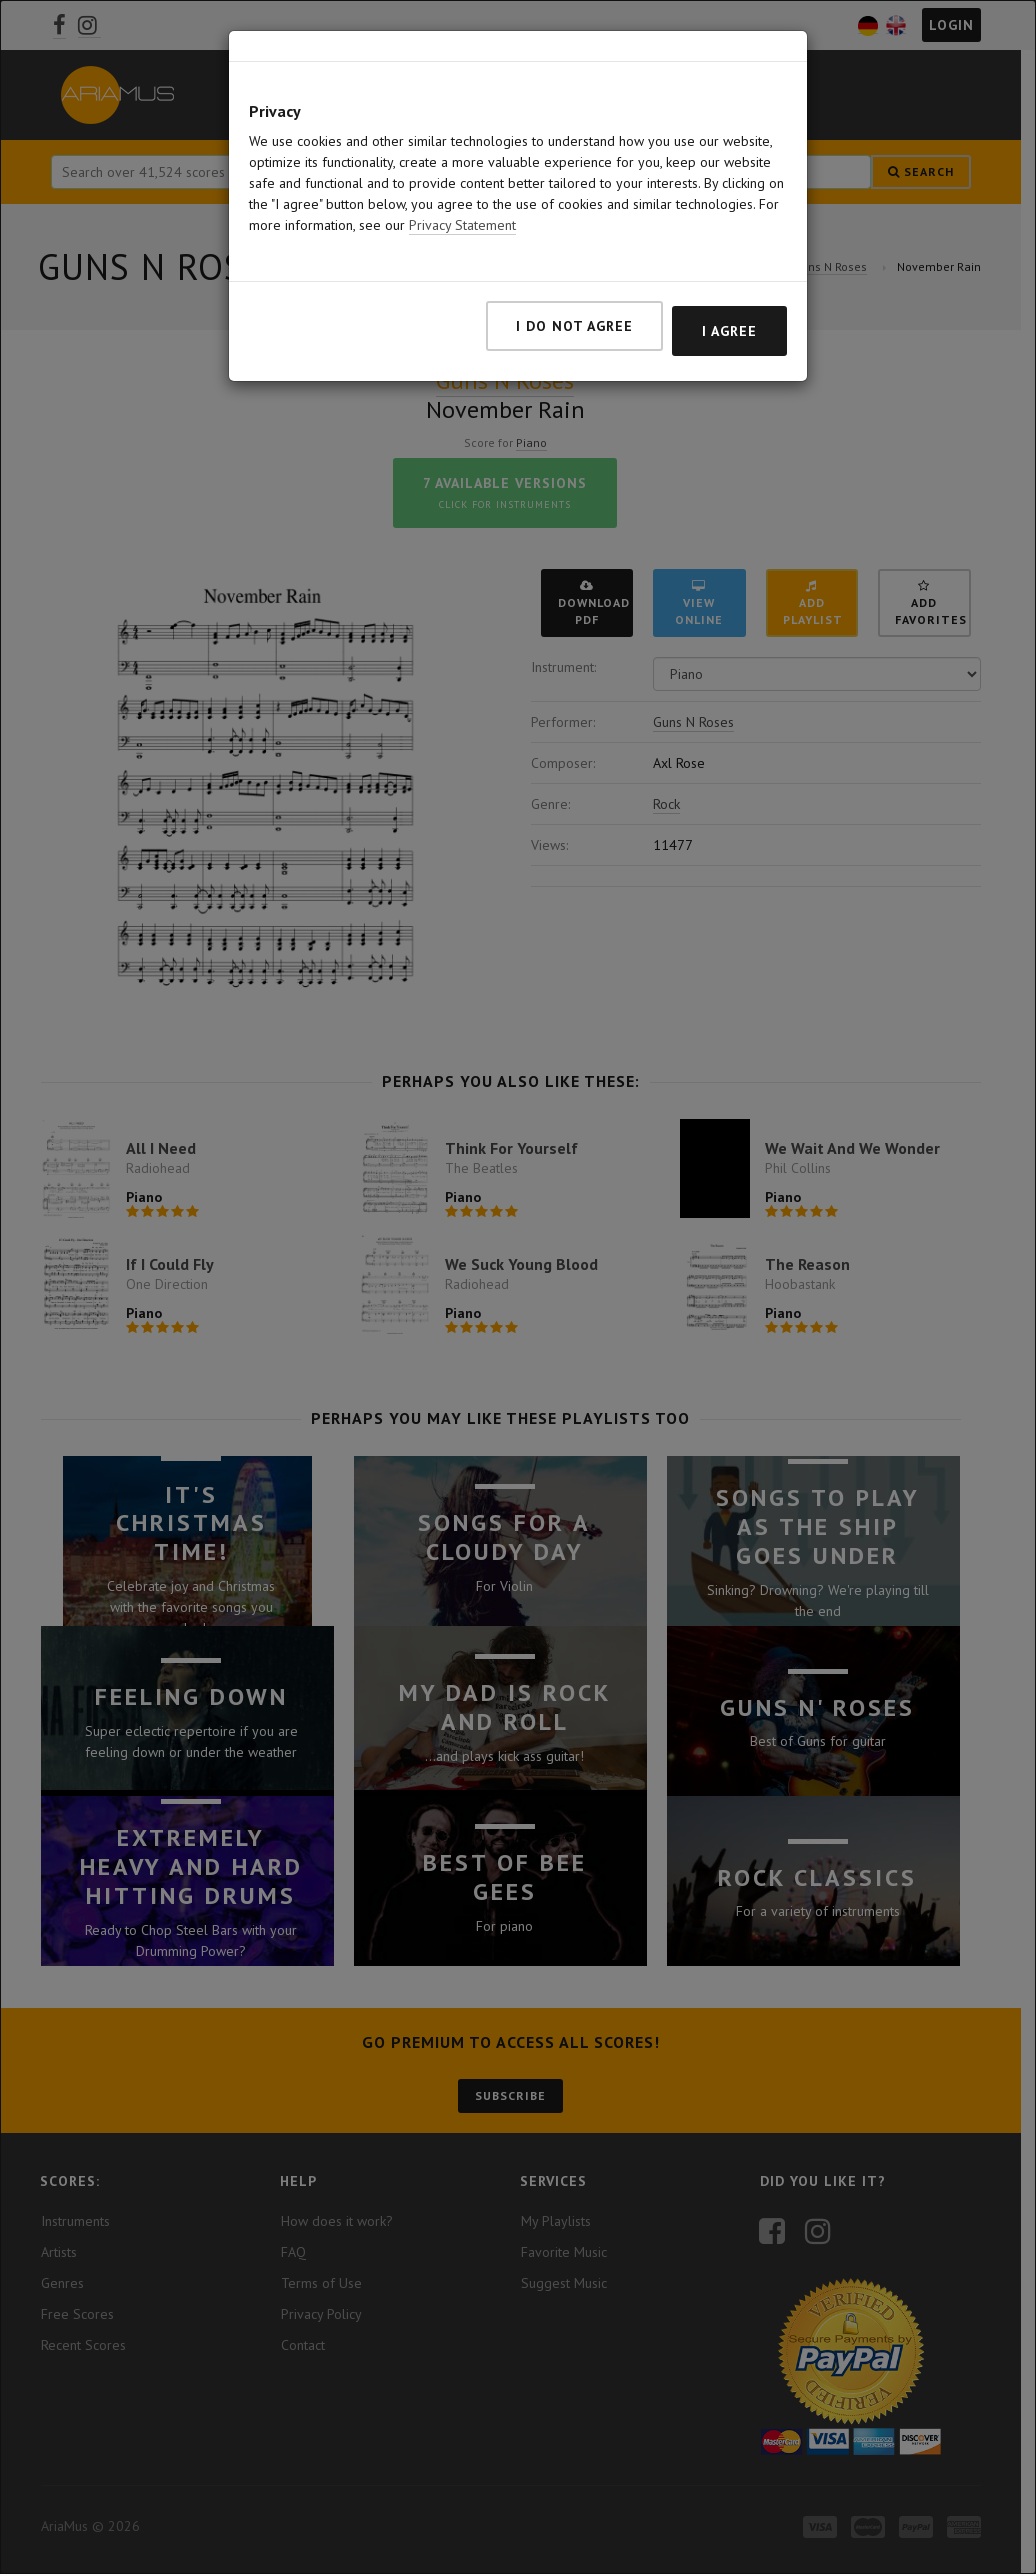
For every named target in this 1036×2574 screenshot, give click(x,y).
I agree (729, 331)
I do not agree (574, 326)
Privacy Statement (462, 225)
